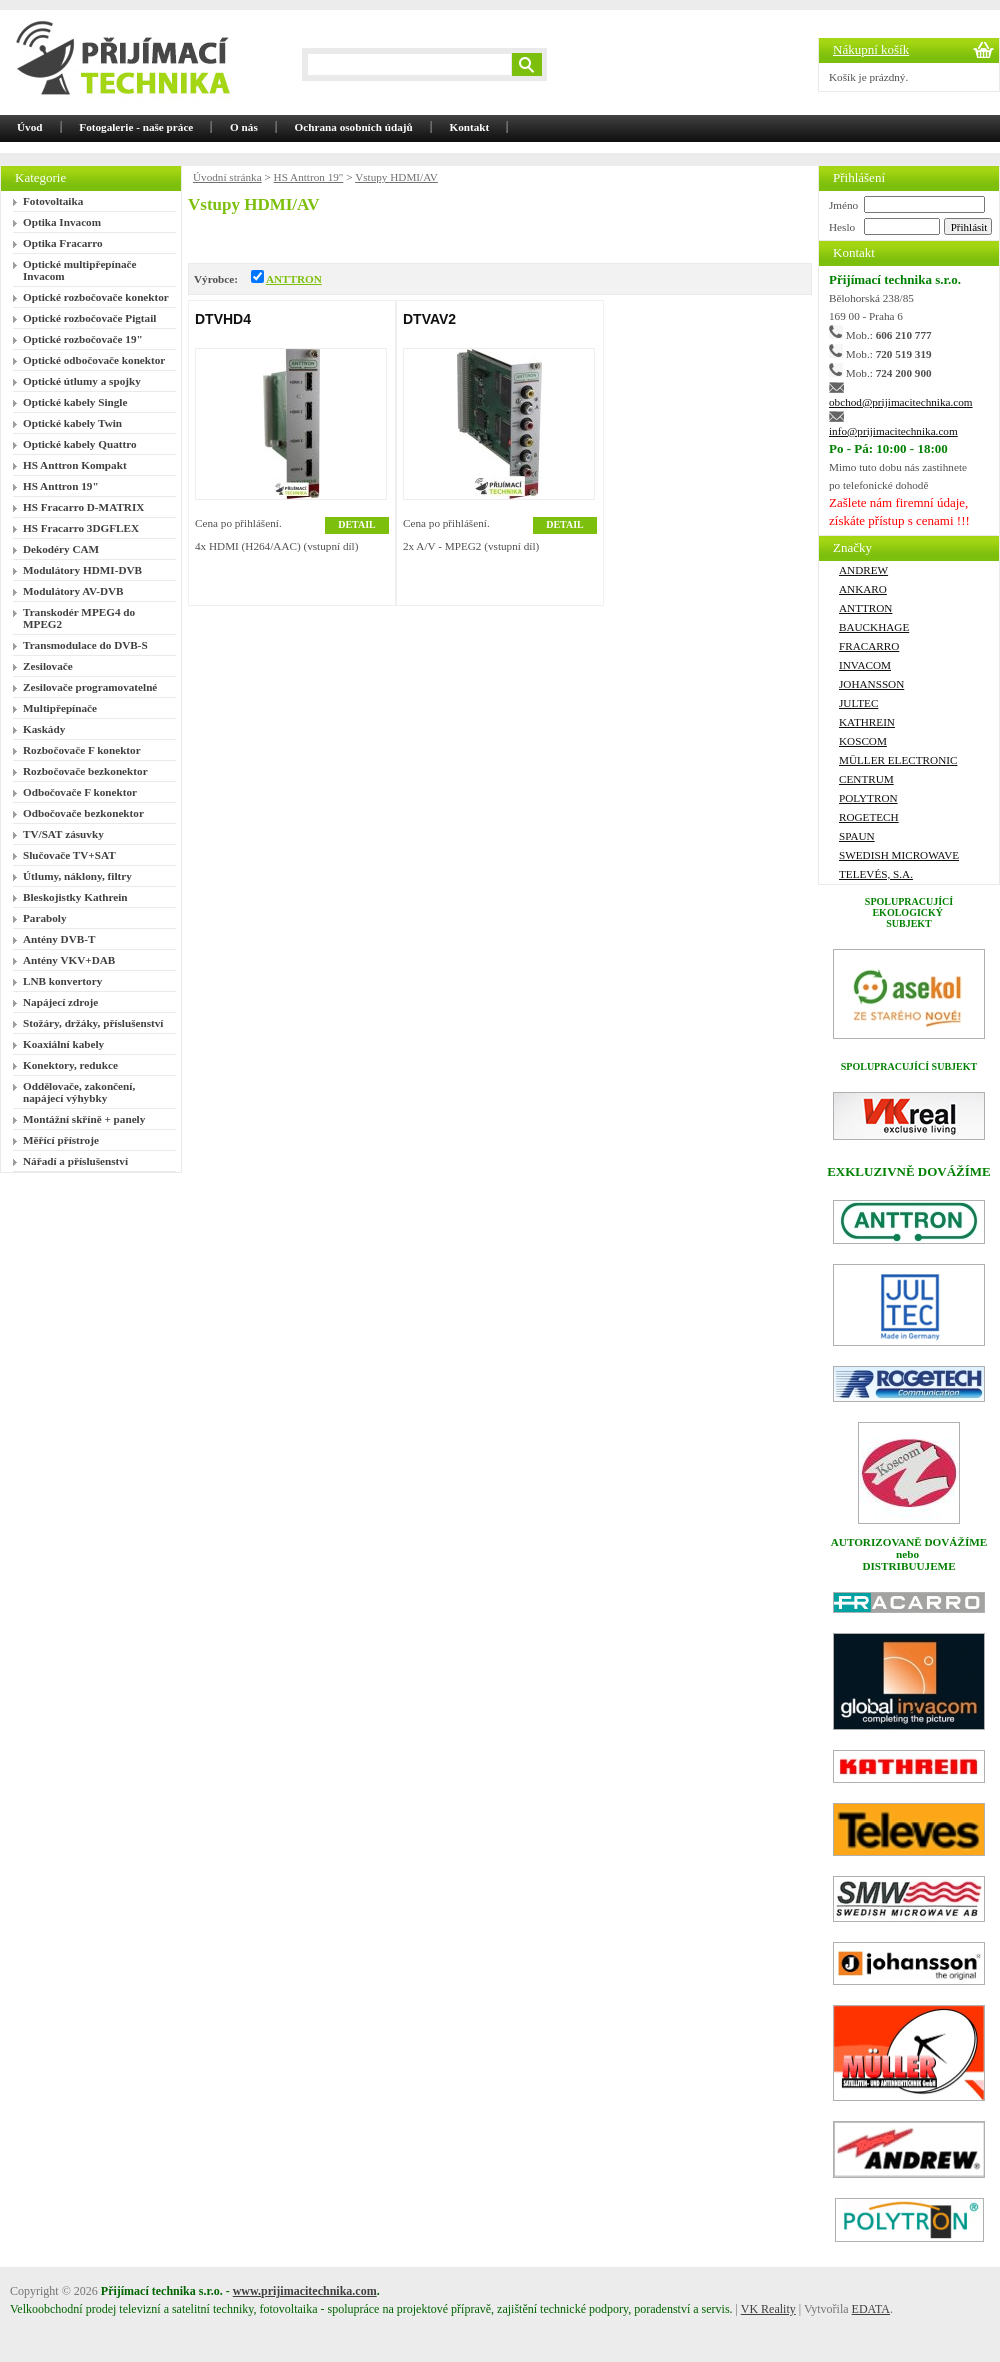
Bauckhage (874, 627)
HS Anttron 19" (61, 486)
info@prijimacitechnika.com (893, 431)
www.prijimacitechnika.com (305, 2291)
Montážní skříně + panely (84, 1119)
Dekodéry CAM (61, 549)
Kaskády (44, 729)
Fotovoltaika (53, 201)
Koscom (863, 741)
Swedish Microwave (899, 855)
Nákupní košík (871, 49)
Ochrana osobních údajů (354, 127)
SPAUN (857, 836)
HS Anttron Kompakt (75, 465)
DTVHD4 (223, 319)
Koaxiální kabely (63, 1044)
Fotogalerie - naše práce (136, 127)
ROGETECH (869, 817)
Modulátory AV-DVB (73, 591)
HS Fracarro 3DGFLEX (81, 528)
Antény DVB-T (59, 939)
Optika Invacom (62, 222)
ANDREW (863, 570)
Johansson (871, 684)
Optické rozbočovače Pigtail (89, 318)
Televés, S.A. (876, 874)
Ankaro (863, 589)
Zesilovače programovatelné (90, 687)
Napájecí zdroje (60, 1002)
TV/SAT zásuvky (63, 834)
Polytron (868, 798)
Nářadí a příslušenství (75, 1161)
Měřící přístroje (61, 1140)
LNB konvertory (62, 981)
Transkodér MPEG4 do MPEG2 (79, 618)
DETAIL (357, 524)
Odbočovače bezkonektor (83, 813)
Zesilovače (48, 666)
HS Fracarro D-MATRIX (83, 507)
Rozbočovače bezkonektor (85, 771)
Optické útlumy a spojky (82, 381)
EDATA (871, 2309)
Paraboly (45, 918)
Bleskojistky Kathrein (75, 897)
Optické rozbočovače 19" (83, 339)
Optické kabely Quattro (80, 444)
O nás (244, 127)
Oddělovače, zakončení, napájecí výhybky (79, 1092)
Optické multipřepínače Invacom (79, 270)
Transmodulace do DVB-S (85, 645)
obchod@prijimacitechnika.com (901, 402)
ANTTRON (294, 279)
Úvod (30, 127)
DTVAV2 (429, 319)
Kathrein (867, 722)
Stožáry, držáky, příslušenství (93, 1023)
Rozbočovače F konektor (82, 750)
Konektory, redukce (70, 1065)
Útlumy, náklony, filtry (77, 876)
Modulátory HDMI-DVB (82, 570)
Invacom (865, 665)
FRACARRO (869, 646)
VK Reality (768, 2309)
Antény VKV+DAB (69, 960)
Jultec (858, 703)
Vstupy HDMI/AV (396, 177)
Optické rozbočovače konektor (96, 297)
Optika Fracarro (63, 243)
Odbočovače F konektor (80, 792)
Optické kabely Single (75, 402)
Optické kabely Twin (72, 423)
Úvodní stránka (227, 177)
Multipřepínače (60, 708)
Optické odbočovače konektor (94, 360)
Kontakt (470, 127)
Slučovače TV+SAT (69, 855)
